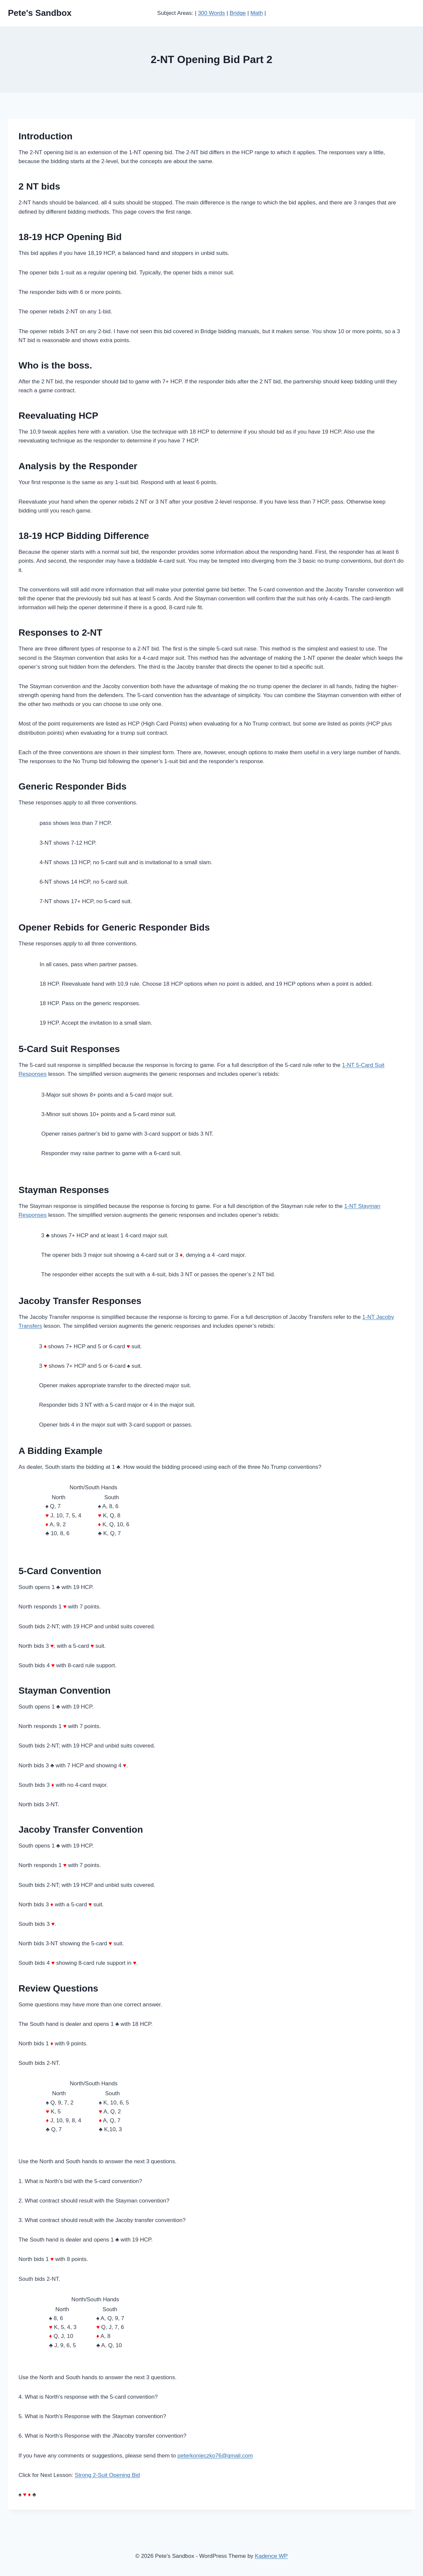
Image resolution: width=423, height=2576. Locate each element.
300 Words (211, 13)
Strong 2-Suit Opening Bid (107, 2475)
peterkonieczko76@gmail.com (215, 2455)
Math (256, 13)
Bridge (238, 13)
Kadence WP (271, 2556)
